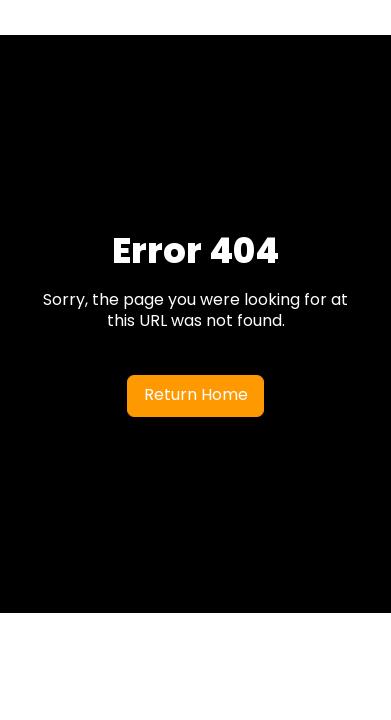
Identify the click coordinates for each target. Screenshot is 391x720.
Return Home (196, 394)
